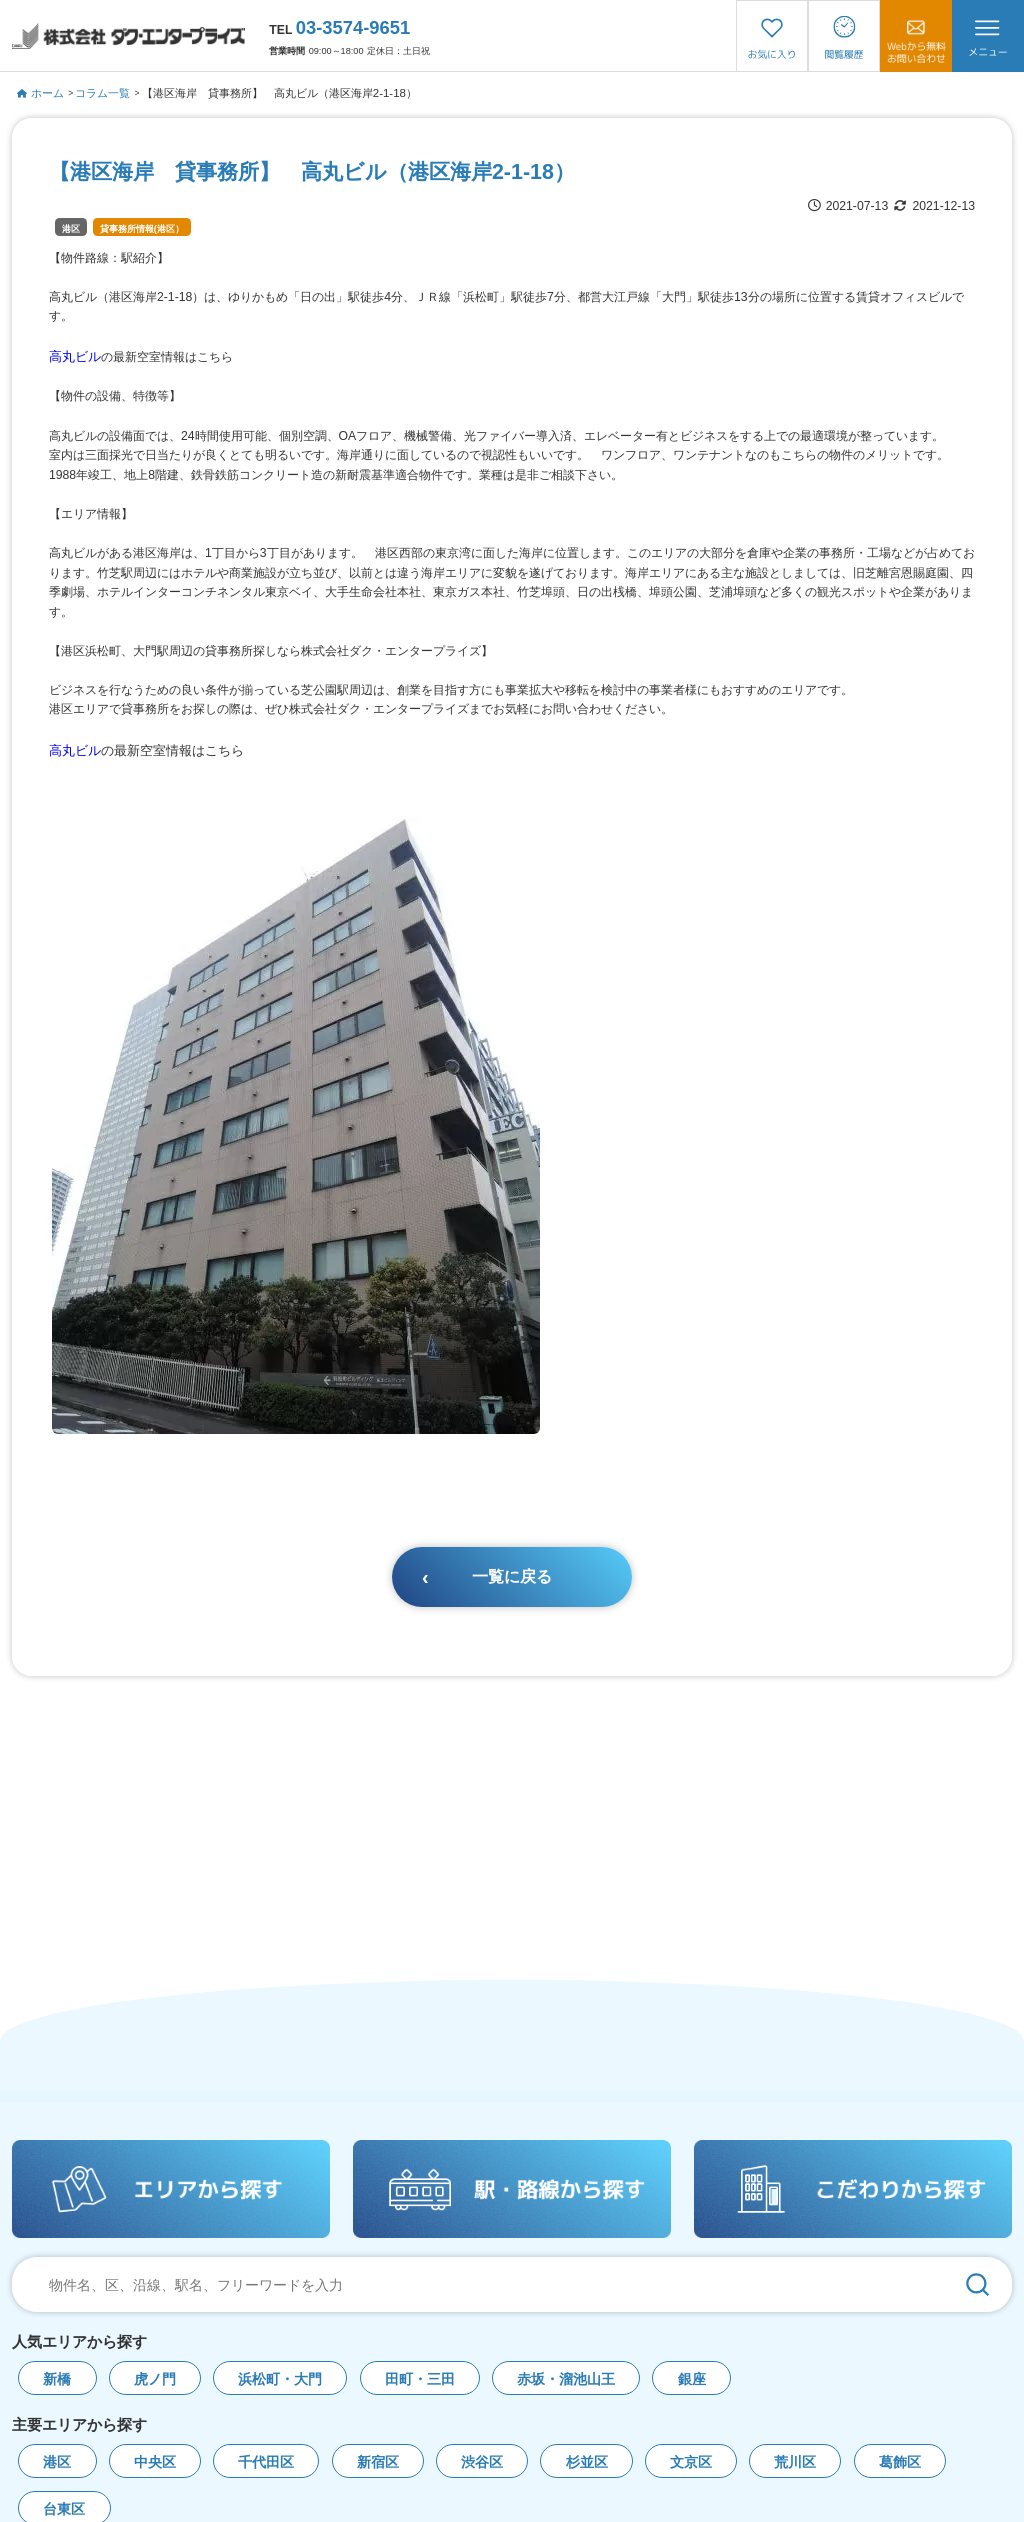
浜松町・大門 (280, 2379)
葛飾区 (900, 2462)
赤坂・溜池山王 (566, 2379)
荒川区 (795, 2462)
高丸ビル (75, 356)
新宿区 (378, 2462)
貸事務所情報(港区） (142, 229)
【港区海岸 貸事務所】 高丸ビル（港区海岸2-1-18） (279, 93)
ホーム (40, 93)
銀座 (692, 2379)
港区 (71, 229)
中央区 (155, 2462)
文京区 (691, 2462)
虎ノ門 (155, 2379)
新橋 (57, 2379)
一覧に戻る (512, 1576)
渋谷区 (482, 2462)
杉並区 (587, 2462)
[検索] (977, 2284)
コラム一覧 (102, 93)
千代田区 (266, 2462)
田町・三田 (420, 2379)
